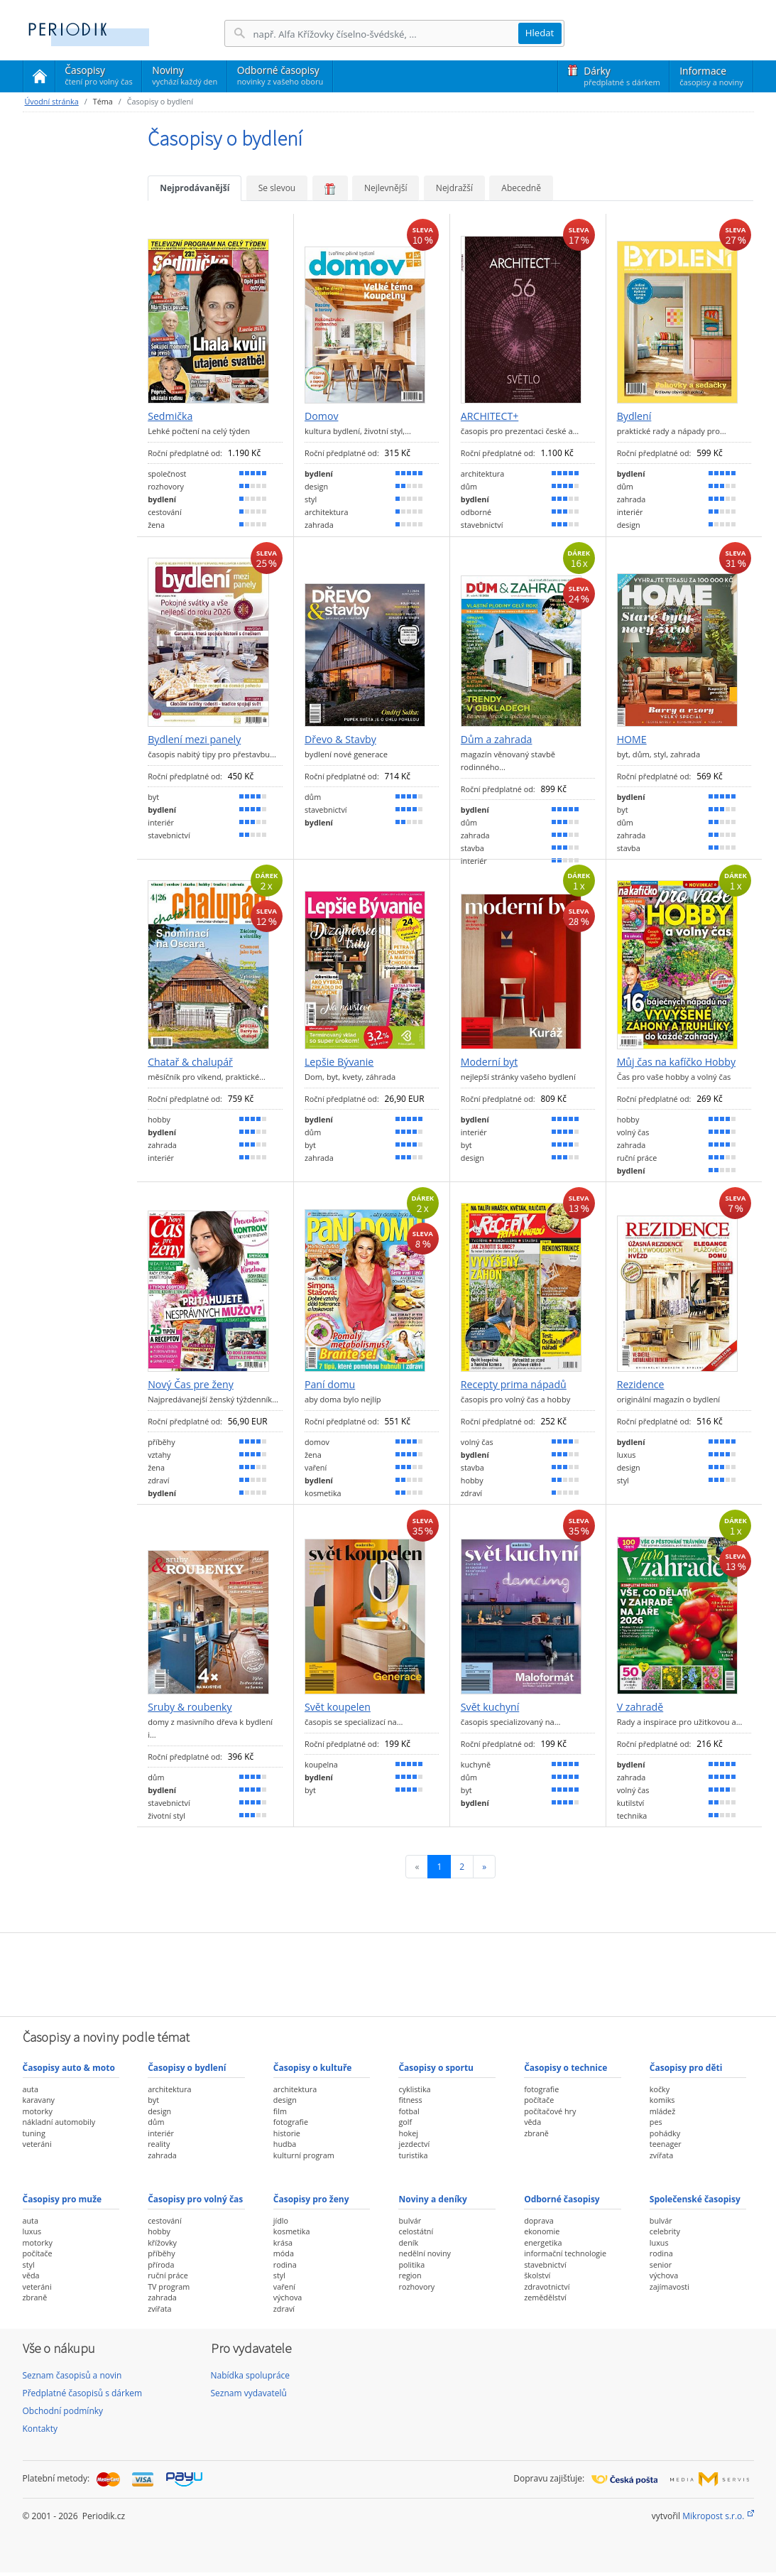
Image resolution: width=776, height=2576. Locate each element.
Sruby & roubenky (189, 1707)
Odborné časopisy (280, 75)
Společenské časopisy (695, 2199)
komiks (662, 2099)
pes (656, 2121)
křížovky (162, 2242)
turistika (412, 2155)
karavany (39, 2099)
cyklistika (414, 2089)
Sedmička (170, 416)
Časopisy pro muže (62, 2199)
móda (283, 2253)
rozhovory (416, 2286)
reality (159, 2143)
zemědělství (545, 2297)
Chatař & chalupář (190, 1062)
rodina (285, 2264)
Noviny (184, 75)
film (280, 2111)
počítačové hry (550, 2111)
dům (156, 2121)
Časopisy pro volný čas (195, 2199)
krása (283, 2242)
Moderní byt (489, 1062)
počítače (539, 2099)
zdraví (284, 2308)
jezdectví (414, 2143)
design (159, 2111)
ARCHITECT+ (489, 416)
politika (411, 2264)
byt (153, 2099)
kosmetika (291, 2231)
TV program (169, 2286)
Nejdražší (454, 188)
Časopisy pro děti (686, 2068)
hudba (284, 2143)
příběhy (161, 2253)
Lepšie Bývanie (339, 1062)
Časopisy (98, 77)
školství (537, 2275)
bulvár (409, 2220)
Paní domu (330, 1384)
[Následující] (484, 1866)
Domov (321, 416)
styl (29, 2264)
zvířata (661, 2155)
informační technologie (565, 2253)
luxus (32, 2231)
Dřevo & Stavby (340, 739)
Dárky (622, 76)
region (409, 2275)
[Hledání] (385, 33)
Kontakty (40, 2429)
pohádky (665, 2133)
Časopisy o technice (565, 2068)
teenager (666, 2143)
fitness (410, 2099)
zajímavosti (669, 2286)
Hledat (539, 32)
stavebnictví (545, 2264)
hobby (159, 2231)
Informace (711, 76)
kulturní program (303, 2155)
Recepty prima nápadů (514, 1384)
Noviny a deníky (432, 2199)
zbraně (536, 2133)
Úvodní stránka (52, 101)
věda (532, 2121)
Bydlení (634, 416)
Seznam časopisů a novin (72, 2375)
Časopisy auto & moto (69, 2068)
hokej (408, 2133)
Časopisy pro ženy (311, 2199)
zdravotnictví (546, 2286)
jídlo (280, 2220)
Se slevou (277, 188)
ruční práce (168, 2275)
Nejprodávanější (194, 188)
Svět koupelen (338, 1707)
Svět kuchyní (490, 1707)
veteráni (37, 2143)
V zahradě (640, 1707)
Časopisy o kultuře (312, 2068)
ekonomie (541, 2231)
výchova (287, 2297)
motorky (38, 2111)
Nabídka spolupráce (250, 2375)
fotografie (290, 2121)
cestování (164, 2220)
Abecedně (521, 188)
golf (405, 2121)
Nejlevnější (385, 188)
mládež (662, 2111)
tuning (34, 2133)
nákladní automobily (59, 2121)
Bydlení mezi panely (194, 739)
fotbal (408, 2111)
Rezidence (641, 1384)
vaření (284, 2286)
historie (286, 2133)
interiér (161, 2133)
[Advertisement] (388, 1973)
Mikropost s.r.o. (713, 2516)
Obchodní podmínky (63, 2411)
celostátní (415, 2231)
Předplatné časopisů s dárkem (83, 2393)
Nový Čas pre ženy (191, 1384)
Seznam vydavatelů (249, 2393)
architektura (169, 2089)
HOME (632, 739)
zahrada (162, 2155)
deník (408, 2242)
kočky (660, 2089)
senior (661, 2264)
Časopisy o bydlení (187, 2068)
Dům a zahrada (496, 739)
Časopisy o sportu (436, 2068)
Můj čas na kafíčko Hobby (676, 1062)
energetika (543, 2242)
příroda (161, 2264)
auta (30, 2089)
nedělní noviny (424, 2253)
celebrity (665, 2231)
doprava (539, 2220)
